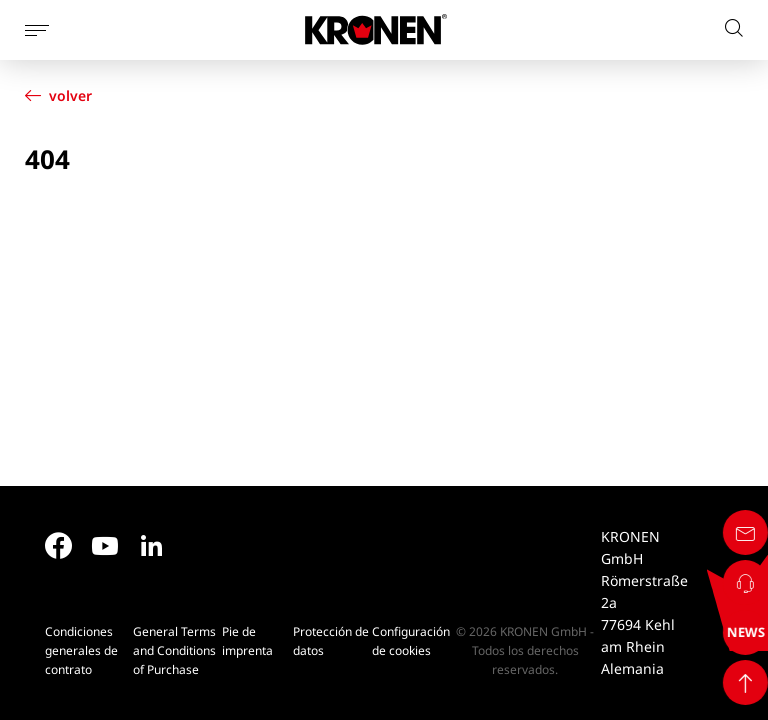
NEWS (731, 632)
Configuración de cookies (411, 641)
